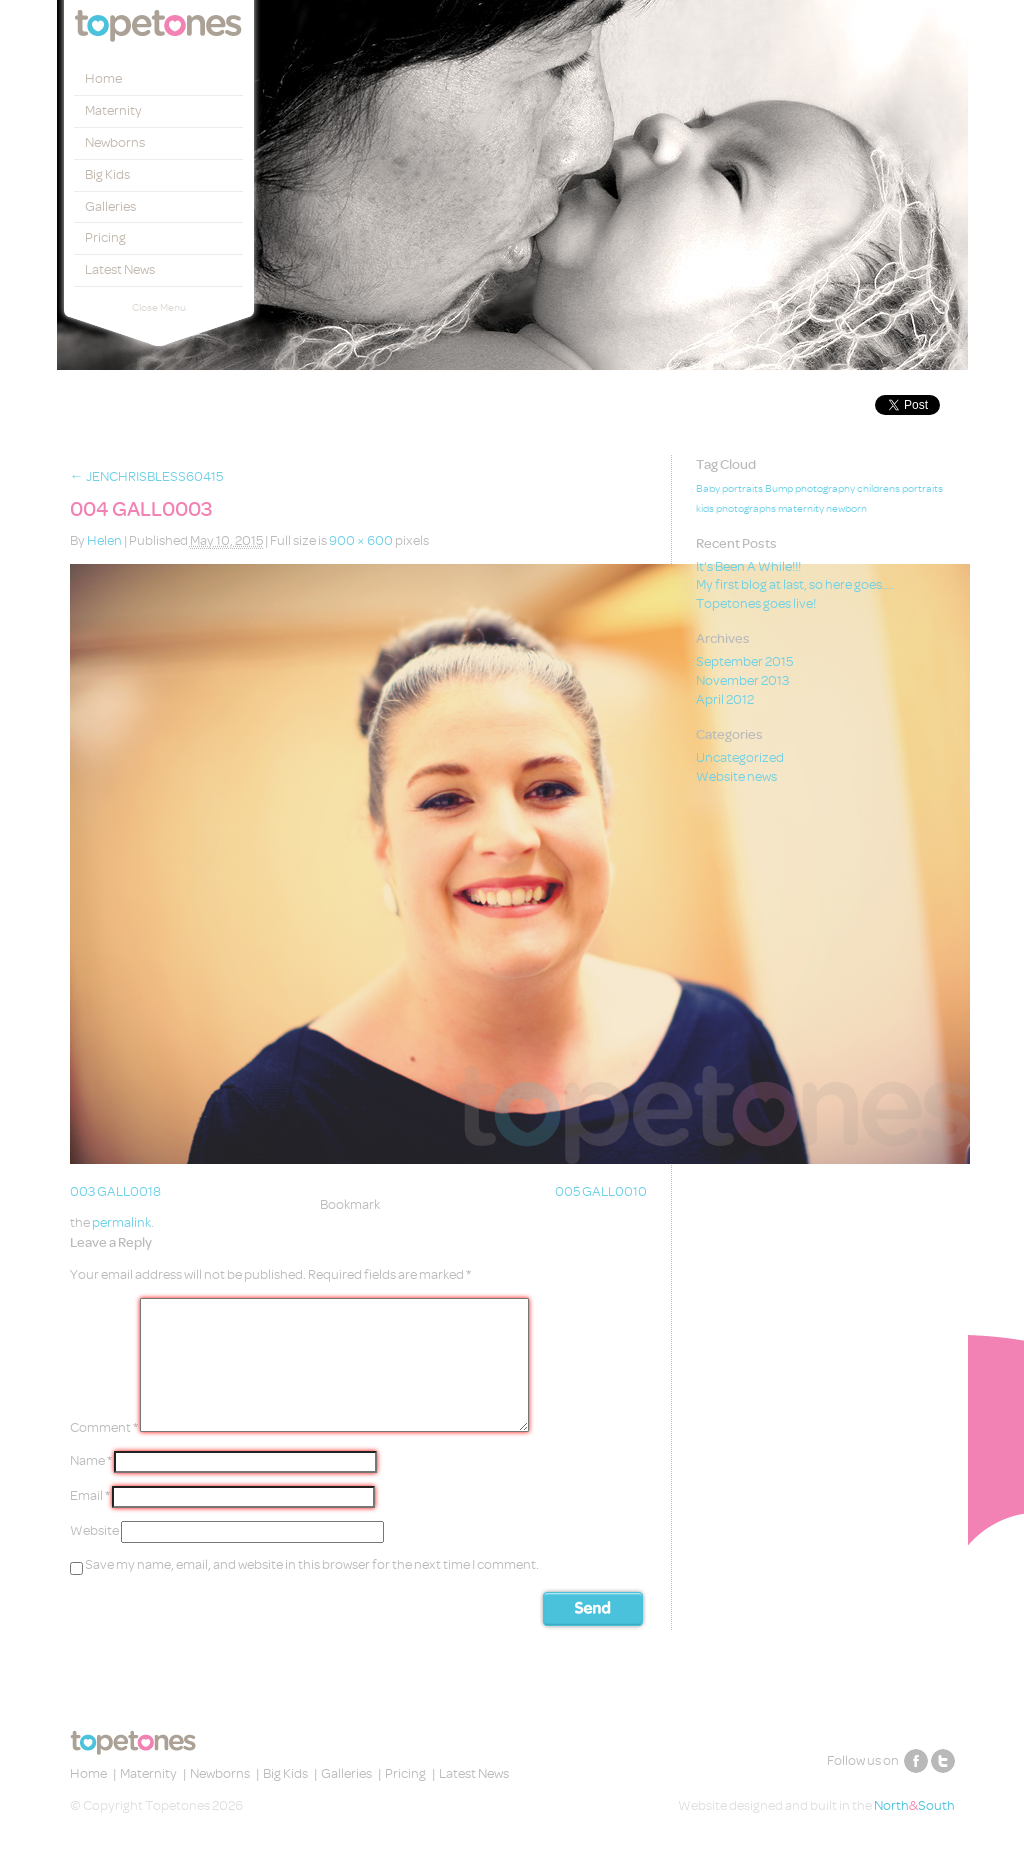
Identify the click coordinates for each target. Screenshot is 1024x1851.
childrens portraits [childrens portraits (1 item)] (900, 489)
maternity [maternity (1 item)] (801, 509)
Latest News (120, 269)
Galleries (110, 206)
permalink (121, 1222)
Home (103, 78)
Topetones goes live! (756, 603)
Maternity (113, 110)
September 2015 (744, 661)
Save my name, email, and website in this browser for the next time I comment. (312, 1564)
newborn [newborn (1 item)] (846, 509)
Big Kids (107, 174)
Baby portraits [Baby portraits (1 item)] (729, 489)
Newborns (115, 142)
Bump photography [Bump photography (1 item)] (810, 489)
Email (90, 1495)
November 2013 (742, 680)
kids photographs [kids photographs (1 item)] (736, 509)
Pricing (105, 237)
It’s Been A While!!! (748, 566)
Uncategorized (740, 757)
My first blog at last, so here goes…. (795, 584)
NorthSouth (914, 1805)
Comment (104, 1427)
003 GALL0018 (115, 1191)
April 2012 (725, 699)
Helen (104, 540)
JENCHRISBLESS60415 (146, 476)
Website (94, 1530)
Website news (736, 776)
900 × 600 (361, 540)
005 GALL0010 (601, 1191)
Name (91, 1460)
